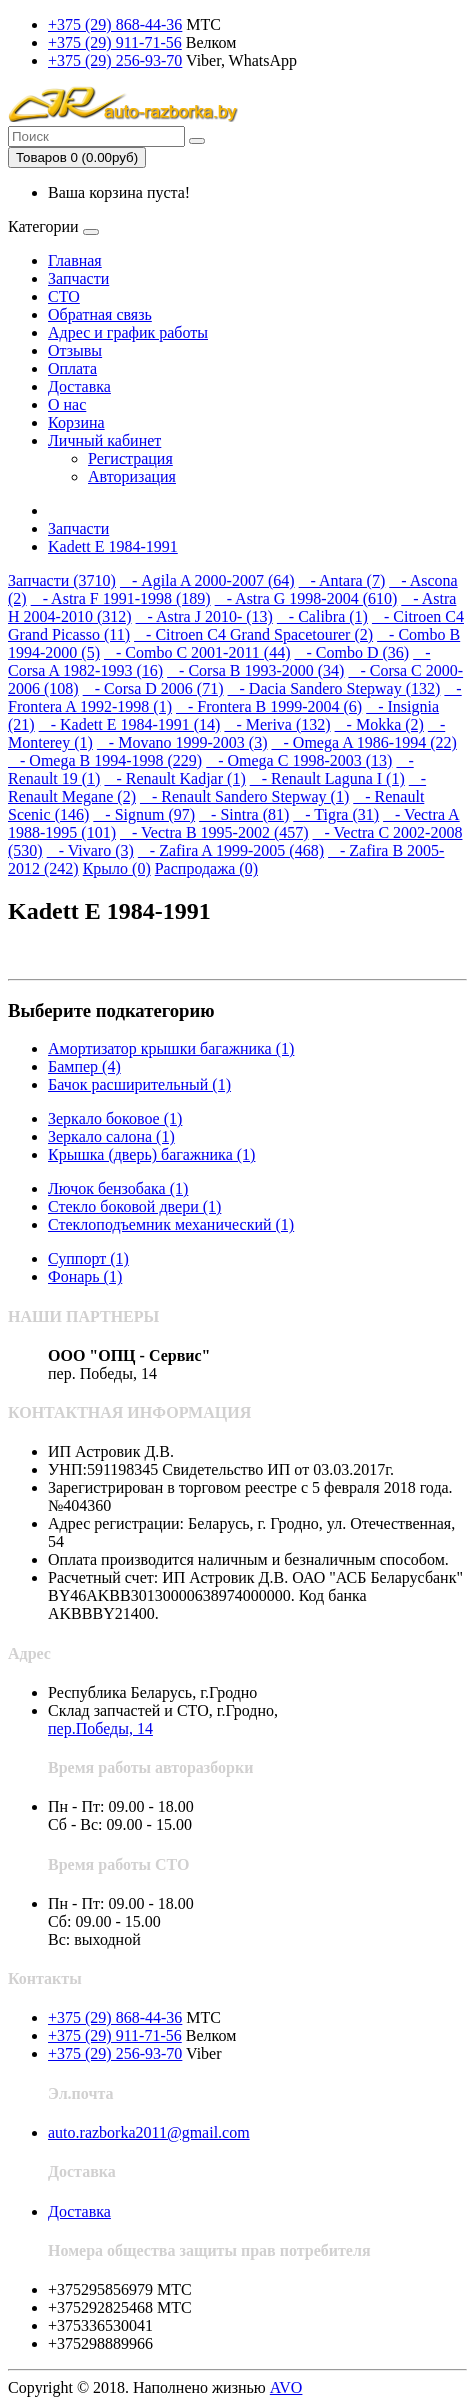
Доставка (79, 386)
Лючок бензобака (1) (118, 1188)
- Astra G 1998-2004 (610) (306, 598)
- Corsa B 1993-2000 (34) (255, 670)
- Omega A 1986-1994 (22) (364, 742)
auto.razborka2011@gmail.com (149, 2132)
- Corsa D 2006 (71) (153, 688)
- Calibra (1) (322, 616)
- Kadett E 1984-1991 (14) (130, 724)
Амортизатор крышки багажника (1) (171, 1048)
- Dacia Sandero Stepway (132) (334, 688)
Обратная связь (100, 314)
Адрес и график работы (128, 332)
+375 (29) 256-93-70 (115, 60)
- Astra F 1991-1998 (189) (121, 598)
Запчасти (78, 278)
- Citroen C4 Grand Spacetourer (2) (253, 634)
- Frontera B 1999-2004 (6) (269, 706)
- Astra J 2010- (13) (204, 616)
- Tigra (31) (336, 814)
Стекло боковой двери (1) (134, 1206)
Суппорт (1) (88, 1258)
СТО (64, 296)
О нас (67, 404)
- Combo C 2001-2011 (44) (197, 652)
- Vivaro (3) (90, 850)
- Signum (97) (144, 814)
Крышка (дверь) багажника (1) (151, 1154)
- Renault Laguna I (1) (327, 778)
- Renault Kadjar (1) (174, 778)
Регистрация (130, 458)
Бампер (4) (84, 1066)
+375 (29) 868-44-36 (115, 24)
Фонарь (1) (85, 1276)
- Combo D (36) (352, 652)
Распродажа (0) (206, 868)
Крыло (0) (117, 868)
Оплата (72, 368)
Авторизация (132, 476)
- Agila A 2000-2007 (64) (207, 580)
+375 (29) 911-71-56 (115, 42)
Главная (75, 260)
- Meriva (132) (277, 724)
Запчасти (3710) (62, 580)
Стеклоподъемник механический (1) (171, 1224)
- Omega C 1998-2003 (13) (299, 760)
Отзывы (75, 350)
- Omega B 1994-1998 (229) (105, 760)
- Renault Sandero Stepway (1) (244, 796)
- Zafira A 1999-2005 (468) (231, 850)
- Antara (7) (342, 580)
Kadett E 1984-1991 (113, 546)
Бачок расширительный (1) (139, 1084)
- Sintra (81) (244, 814)
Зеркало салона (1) (111, 1136)
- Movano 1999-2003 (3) (182, 742)
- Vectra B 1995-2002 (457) (214, 832)
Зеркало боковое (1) (115, 1118)
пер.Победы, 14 (100, 1728)
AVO (286, 2387)
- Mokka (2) (379, 724)
